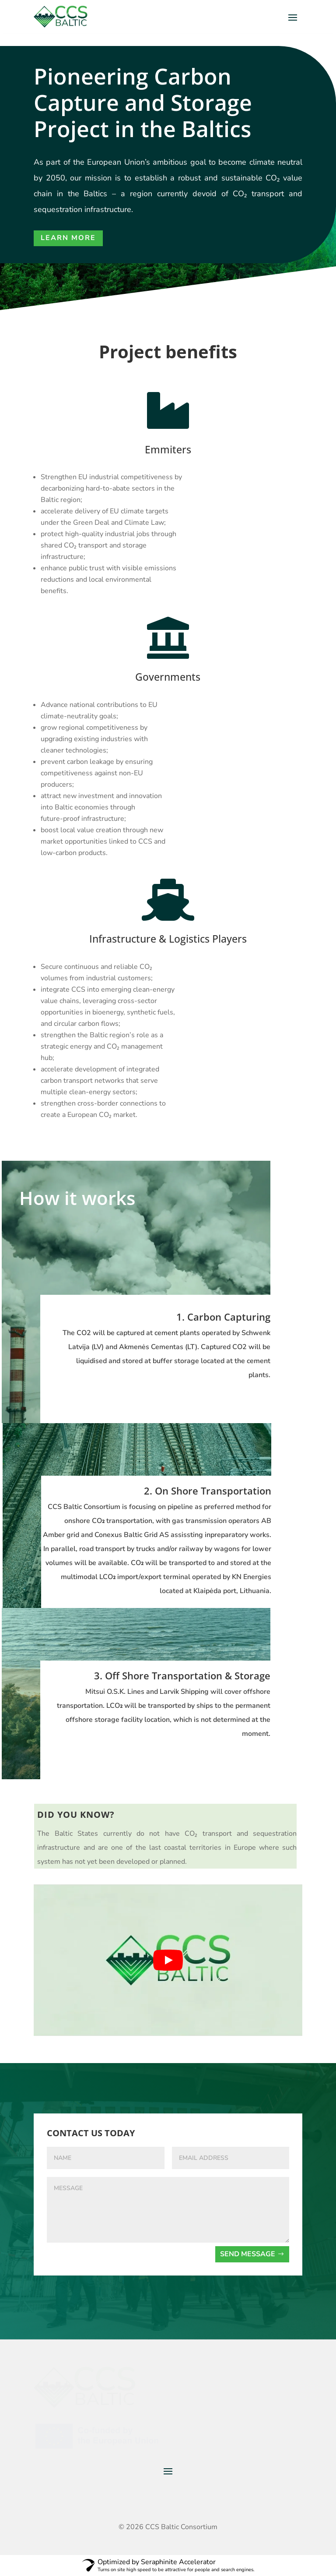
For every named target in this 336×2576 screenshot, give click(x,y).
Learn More (68, 238)
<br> (168, 1960)
